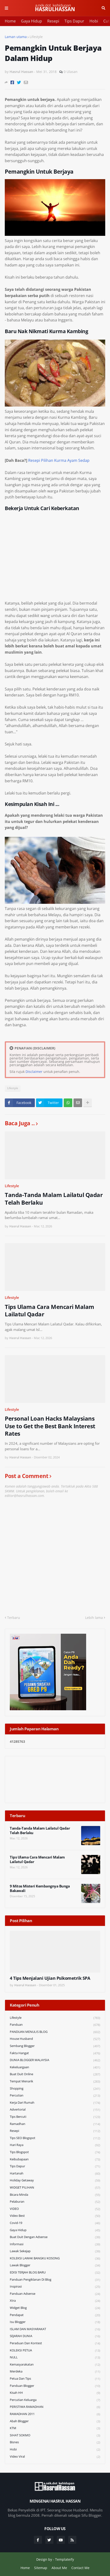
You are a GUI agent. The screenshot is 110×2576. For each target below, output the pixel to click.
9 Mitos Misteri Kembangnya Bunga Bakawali (40, 1888)
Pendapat (55, 2315)
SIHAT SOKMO (55, 2435)
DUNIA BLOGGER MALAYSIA (55, 2060)
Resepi (53, 21)
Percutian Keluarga (55, 2400)
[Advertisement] (55, 558)
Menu (6, 8)
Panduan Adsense (55, 2293)
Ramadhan (55, 2124)
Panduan (55, 2024)
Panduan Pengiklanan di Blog (55, 2279)
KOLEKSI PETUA (55, 2350)
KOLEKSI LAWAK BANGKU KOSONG (55, 2258)
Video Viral (55, 2456)
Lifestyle (36, 36)
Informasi (55, 2244)
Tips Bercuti (55, 2116)
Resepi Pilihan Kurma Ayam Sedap (58, 460)
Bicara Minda (55, 2194)
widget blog (55, 2308)
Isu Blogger (55, 2322)
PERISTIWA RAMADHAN (55, 2407)
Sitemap (40, 2567)
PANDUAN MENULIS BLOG (55, 2032)
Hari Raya (55, 2145)
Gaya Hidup (31, 21)
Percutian (55, 2095)
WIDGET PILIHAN (55, 2187)
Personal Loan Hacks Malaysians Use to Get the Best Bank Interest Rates (50, 1426)
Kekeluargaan (55, 2067)
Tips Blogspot (55, 2152)
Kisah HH (55, 2392)
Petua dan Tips (55, 2378)
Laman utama (16, 36)
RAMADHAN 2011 (55, 2414)
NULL (55, 2357)
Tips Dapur (74, 21)
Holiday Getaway (55, 2180)
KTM (55, 2428)
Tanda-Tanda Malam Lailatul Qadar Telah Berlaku (54, 1198)
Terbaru (13, 1617)
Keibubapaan (55, 2159)
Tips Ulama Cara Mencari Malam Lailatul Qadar (49, 1310)
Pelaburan (55, 2201)
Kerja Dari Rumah (55, 2102)
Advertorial (55, 2109)
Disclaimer (34, 1071)
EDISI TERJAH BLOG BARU (55, 2272)
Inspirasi (55, 2286)
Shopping (55, 2088)
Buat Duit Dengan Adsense (55, 2237)
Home (10, 21)
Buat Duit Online (55, 2074)
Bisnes (55, 2442)
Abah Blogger (55, 2421)
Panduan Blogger (55, 2385)
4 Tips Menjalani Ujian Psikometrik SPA (50, 1978)
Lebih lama (94, 1617)
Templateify (64, 2559)
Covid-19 (55, 2223)
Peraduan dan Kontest (55, 2343)
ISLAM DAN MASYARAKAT (55, 2329)
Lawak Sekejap (55, 2251)
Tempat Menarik (55, 2081)
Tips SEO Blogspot (55, 2138)
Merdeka (55, 2371)
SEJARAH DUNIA (55, 2336)
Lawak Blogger (55, 2265)
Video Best (55, 2215)
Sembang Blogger (55, 2046)
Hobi (93, 21)
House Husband (55, 2038)
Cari (103, 8)
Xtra (55, 2300)
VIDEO (55, 2209)
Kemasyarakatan (55, 2364)
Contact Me (80, 2567)
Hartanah (55, 2173)
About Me (59, 2567)
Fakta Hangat (55, 2053)
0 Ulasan (71, 71)
